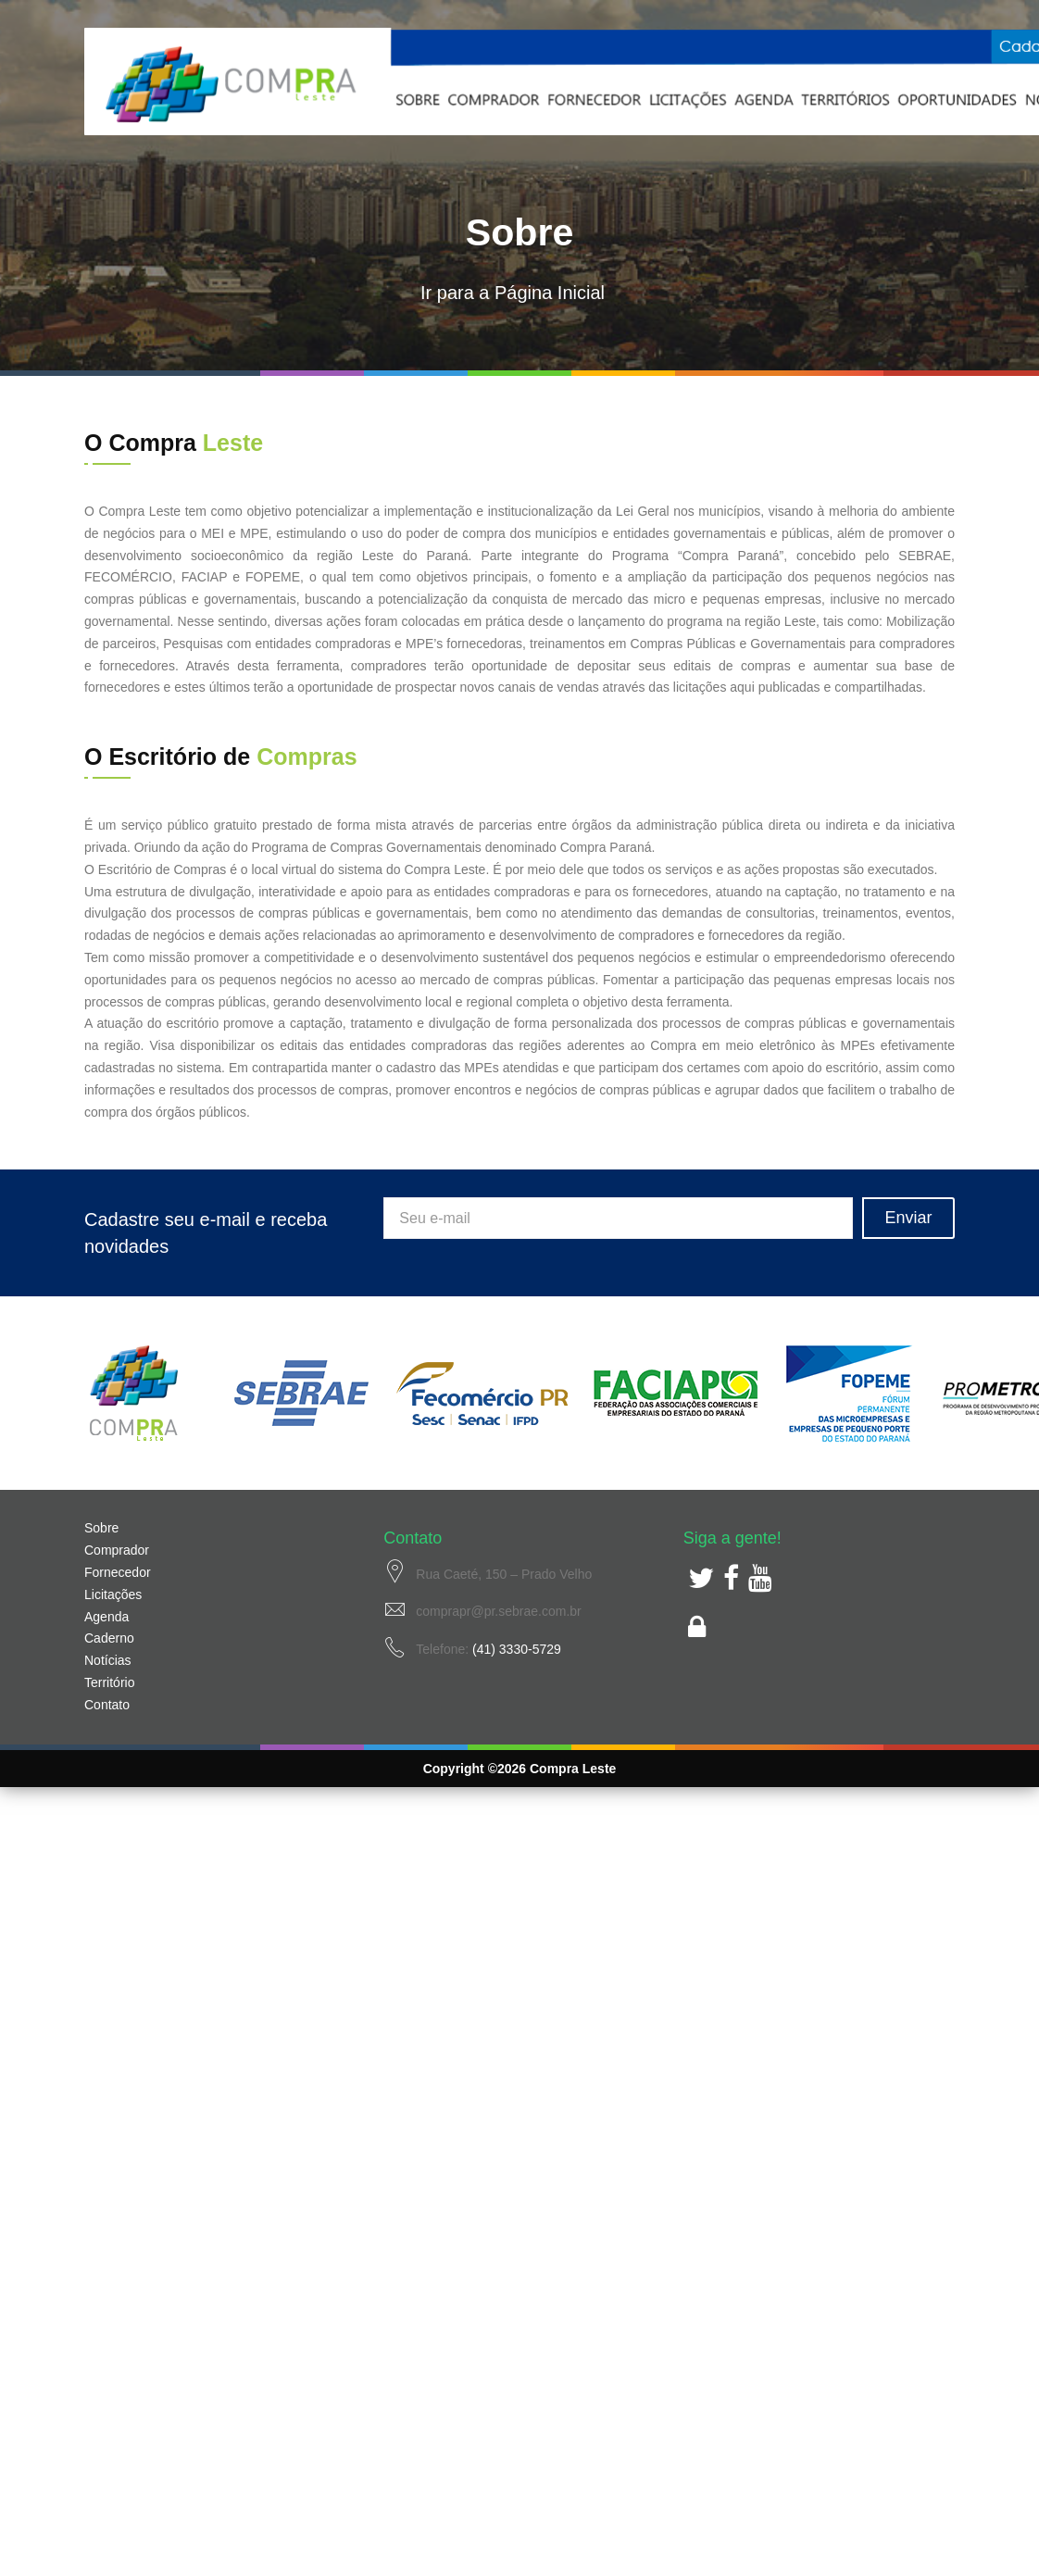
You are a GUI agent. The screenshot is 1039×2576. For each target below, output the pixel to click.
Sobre (101, 1527)
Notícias (107, 1660)
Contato (107, 1704)
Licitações (113, 1594)
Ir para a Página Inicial (512, 292)
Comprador (116, 1550)
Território (109, 1682)
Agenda (106, 1616)
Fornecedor (117, 1572)
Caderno (109, 1638)
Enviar (908, 1217)
